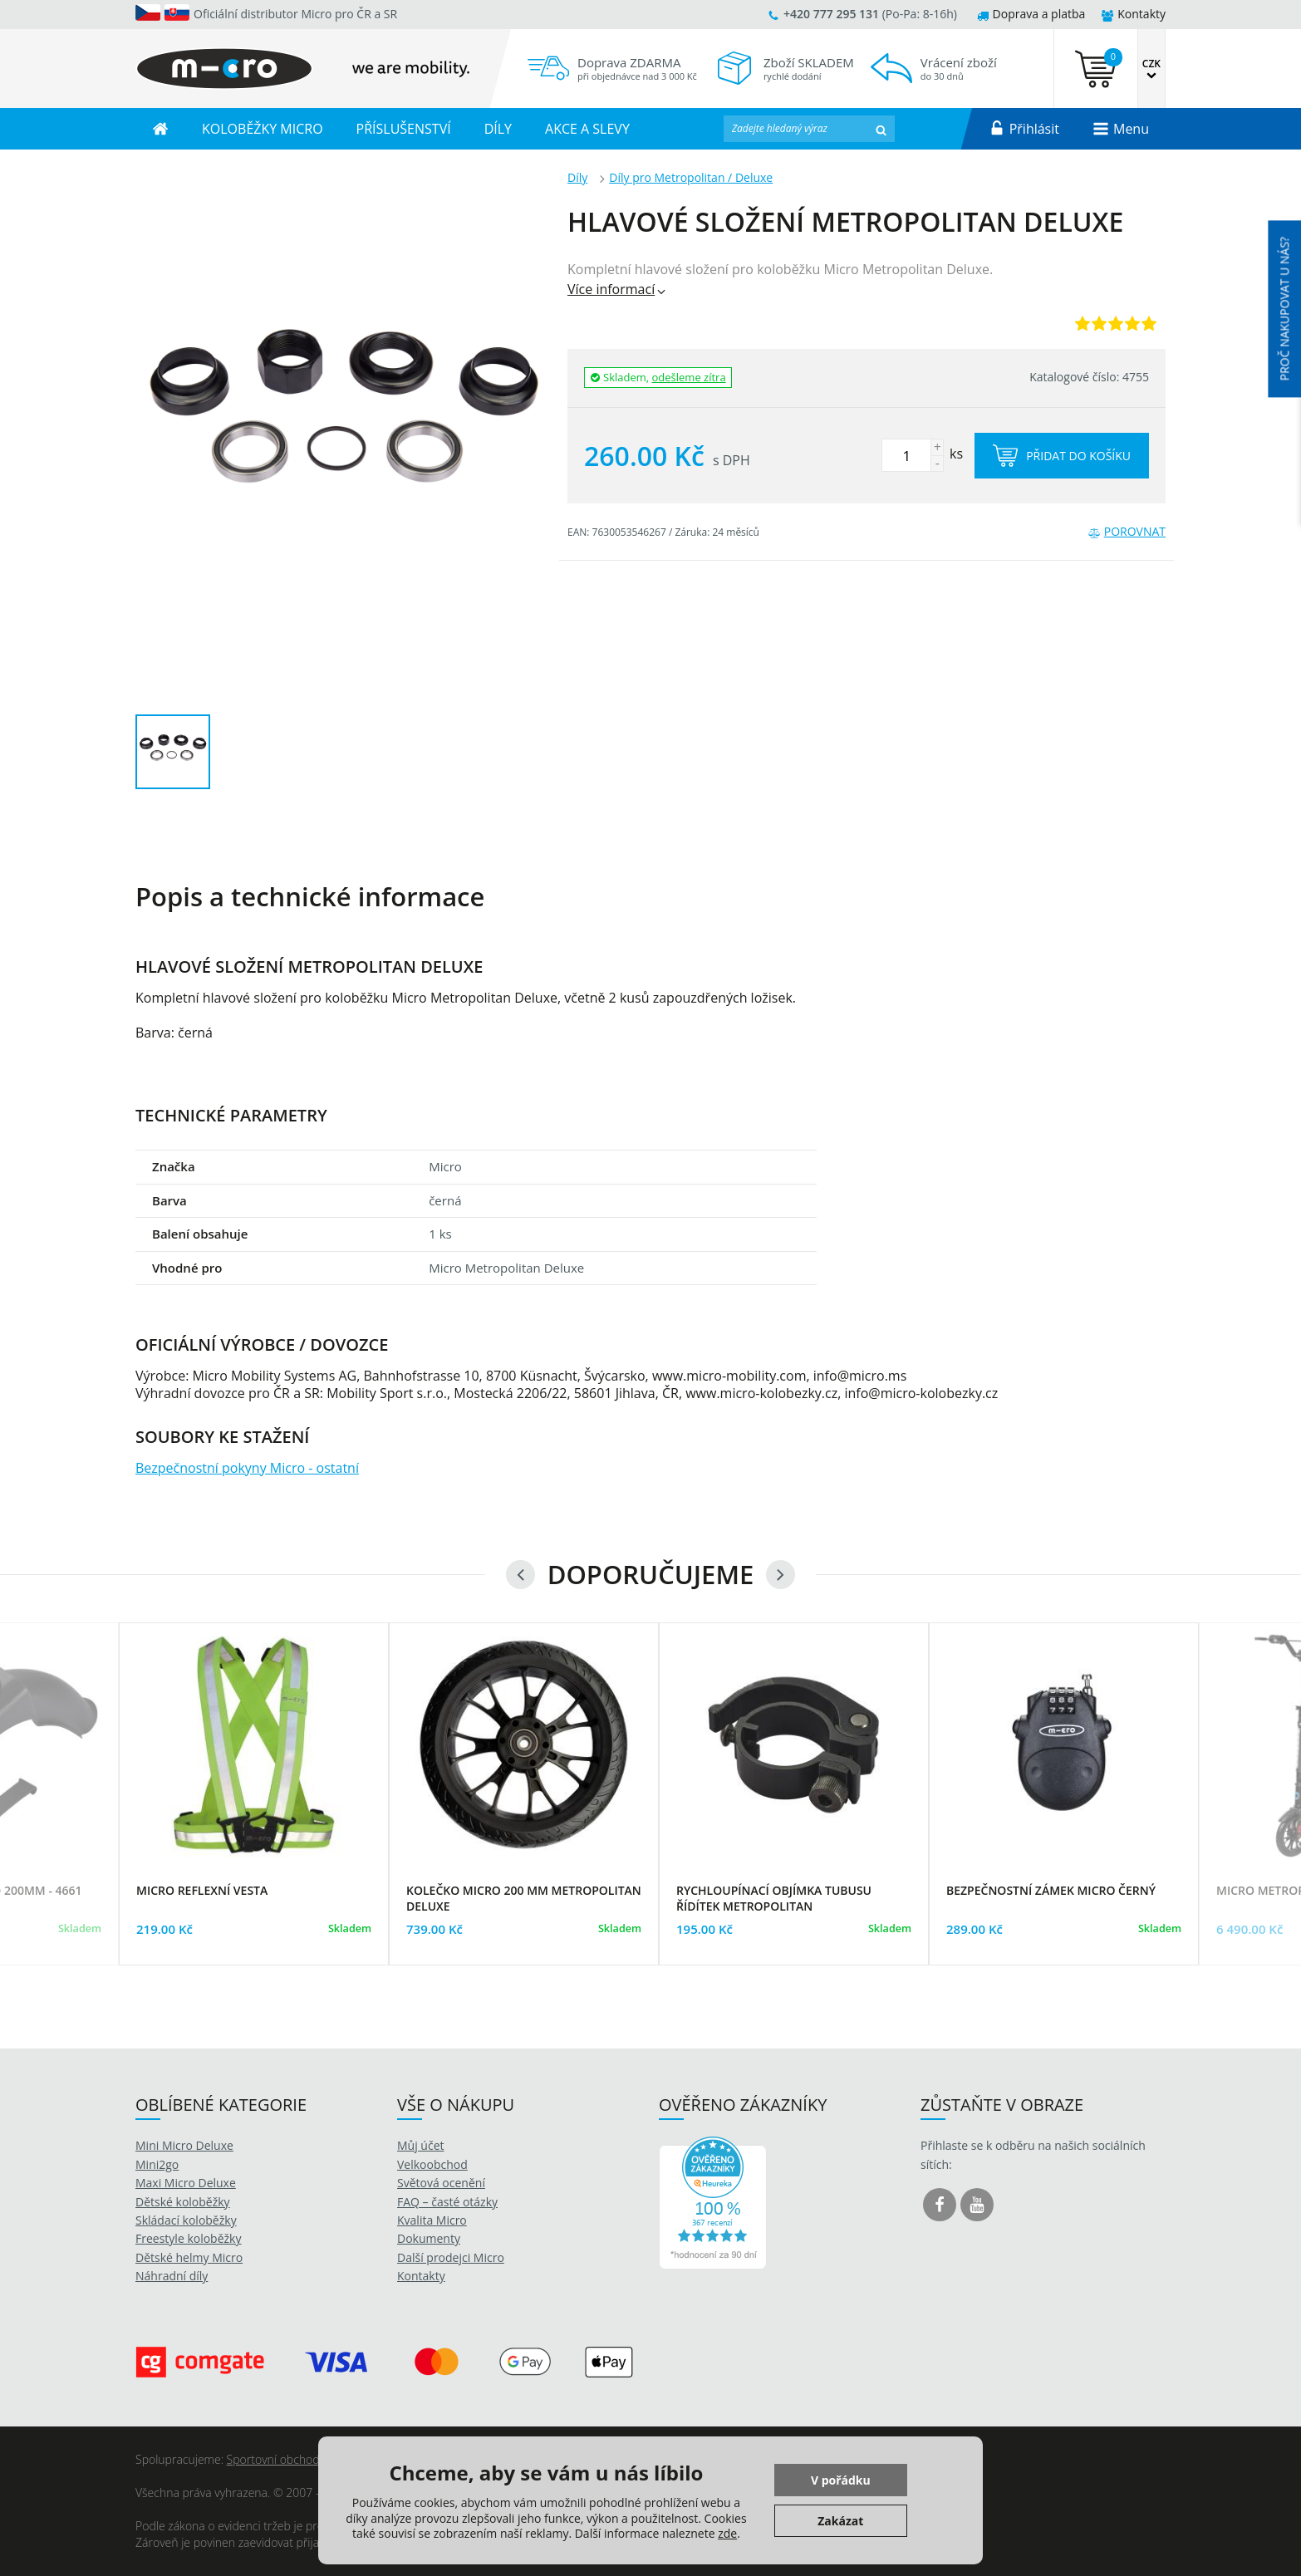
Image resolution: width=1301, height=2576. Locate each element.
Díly (577, 177)
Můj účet (420, 2145)
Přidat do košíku (1062, 456)
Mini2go (157, 2164)
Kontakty (1134, 14)
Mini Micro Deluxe (184, 2145)
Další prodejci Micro (450, 2257)
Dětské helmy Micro (189, 2257)
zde (727, 2533)
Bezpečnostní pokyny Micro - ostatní (247, 1468)
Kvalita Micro (432, 2220)
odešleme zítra (689, 377)
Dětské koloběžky (182, 2202)
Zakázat (840, 2521)
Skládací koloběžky (186, 2220)
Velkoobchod (432, 2164)
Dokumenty (428, 2238)
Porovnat (1127, 531)
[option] (254, 1814)
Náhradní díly (171, 2276)
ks (922, 453)
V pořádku (841, 2480)
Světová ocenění (441, 2183)
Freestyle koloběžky (188, 2238)
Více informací (617, 289)
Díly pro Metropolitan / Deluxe (691, 177)
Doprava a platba (1031, 14)
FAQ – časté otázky (447, 2202)
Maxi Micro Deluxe (185, 2183)
